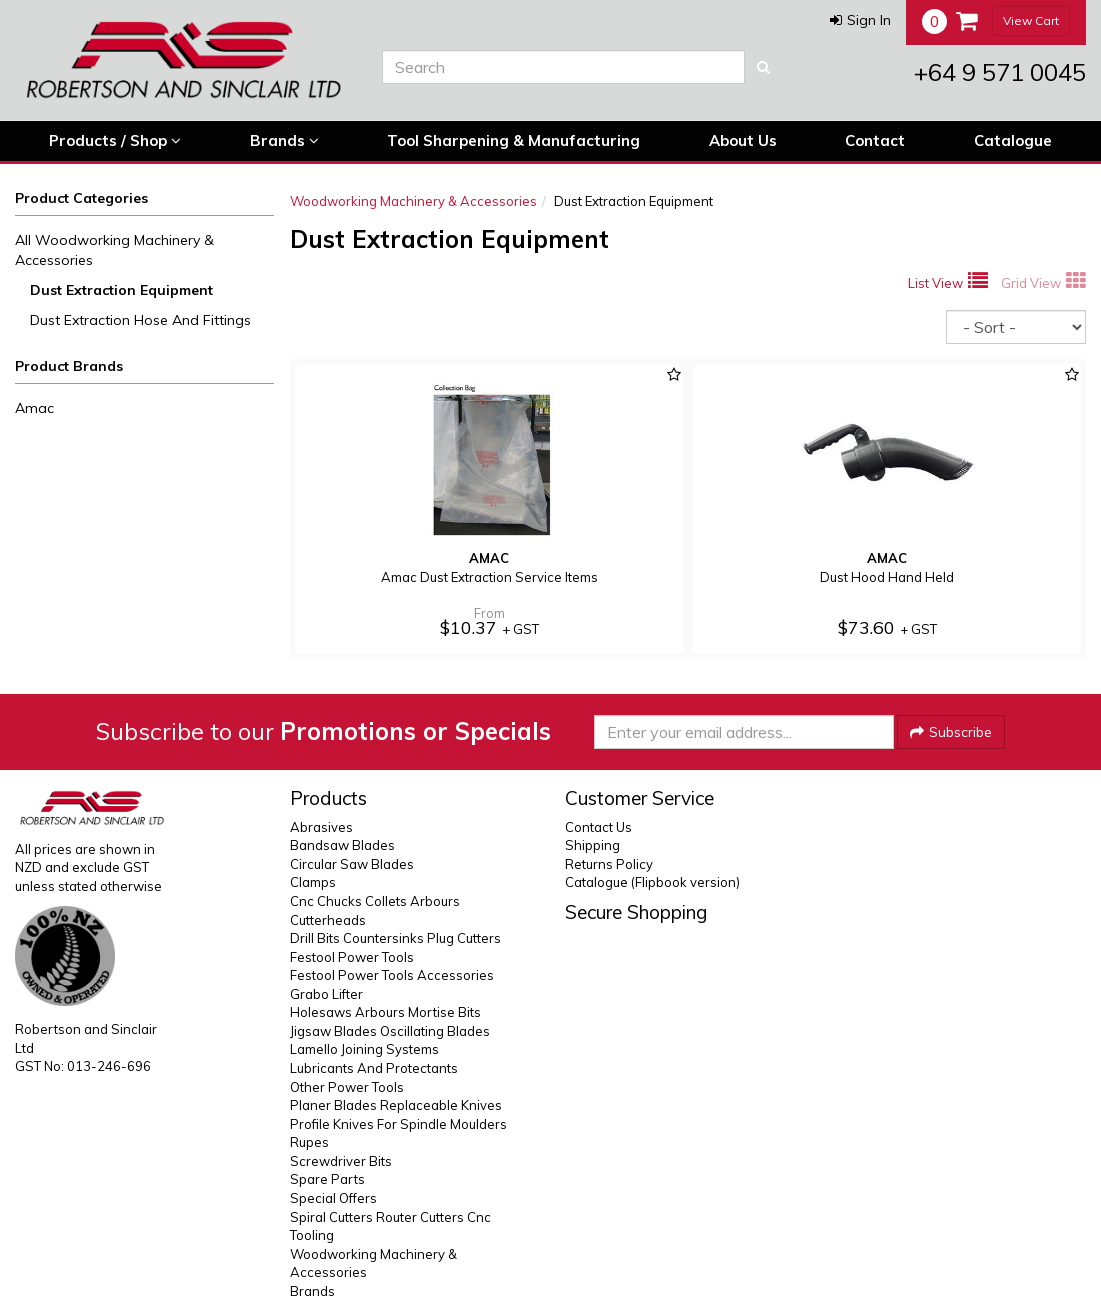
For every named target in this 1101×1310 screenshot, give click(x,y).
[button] (860, 20)
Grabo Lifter (326, 994)
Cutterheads (328, 920)
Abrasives (321, 827)
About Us (743, 140)
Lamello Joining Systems (364, 1049)
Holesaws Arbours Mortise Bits (385, 1012)
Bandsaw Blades (342, 845)
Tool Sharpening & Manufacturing (513, 140)
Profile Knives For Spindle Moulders (398, 1124)
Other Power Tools (347, 1087)
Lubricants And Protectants (374, 1068)
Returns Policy (609, 864)
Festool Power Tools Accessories (392, 975)
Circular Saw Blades (352, 864)
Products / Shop (115, 141)
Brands (284, 141)
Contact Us (598, 827)
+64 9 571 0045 (1000, 72)
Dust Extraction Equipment (121, 290)
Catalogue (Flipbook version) (652, 882)
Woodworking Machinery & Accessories (413, 201)
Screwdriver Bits (341, 1161)
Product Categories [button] (81, 198)
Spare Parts (327, 1179)
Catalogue (1013, 140)
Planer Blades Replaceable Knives (396, 1105)
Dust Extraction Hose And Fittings (140, 320)
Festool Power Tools (352, 957)
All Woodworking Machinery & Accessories (114, 250)
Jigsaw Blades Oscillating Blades (390, 1031)
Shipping (592, 845)
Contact (875, 140)
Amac (34, 408)
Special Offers (333, 1198)
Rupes (309, 1142)
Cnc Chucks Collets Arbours (375, 901)
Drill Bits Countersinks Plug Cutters (395, 938)
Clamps (313, 882)
